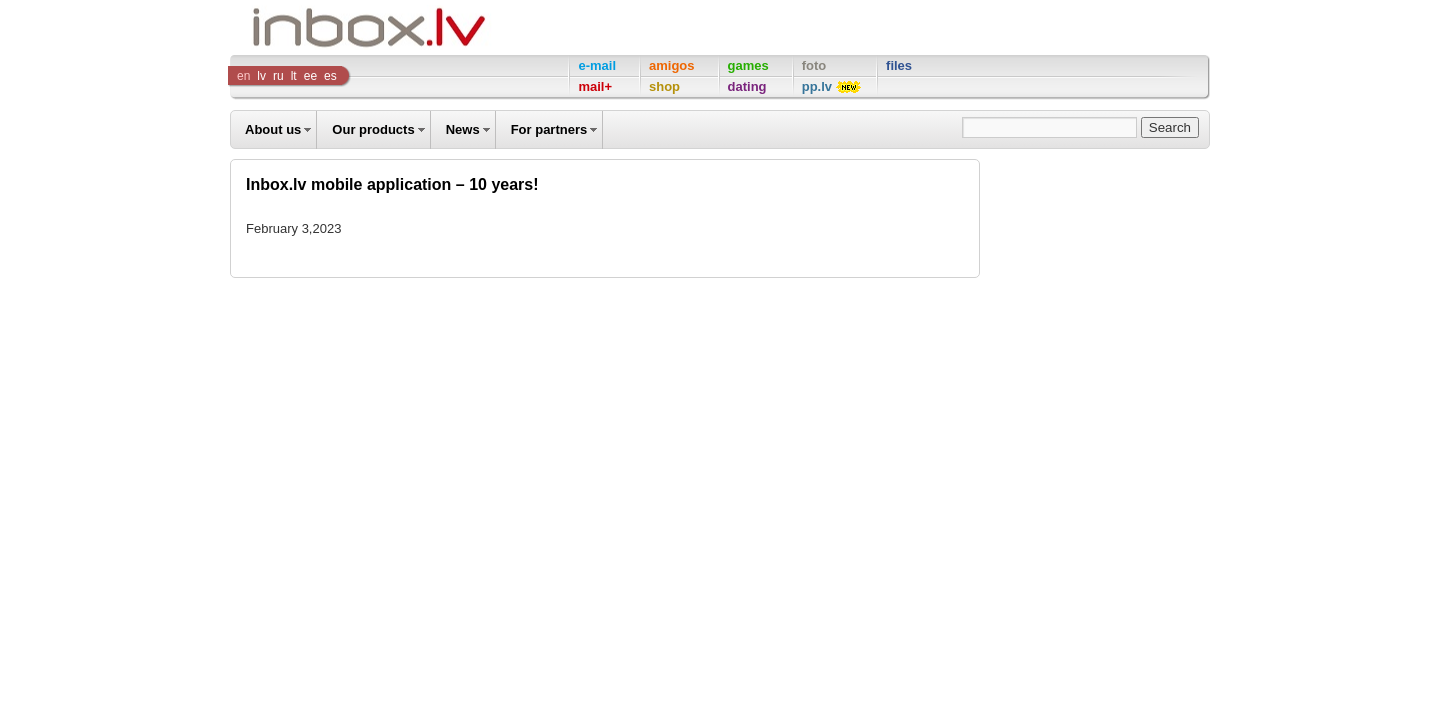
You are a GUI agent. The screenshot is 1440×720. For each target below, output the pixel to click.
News (463, 129)
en (243, 76)
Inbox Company (324, 27)
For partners (549, 129)
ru (278, 76)
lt (294, 76)
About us (273, 129)
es (330, 76)
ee (310, 76)
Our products (373, 129)
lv (261, 76)
